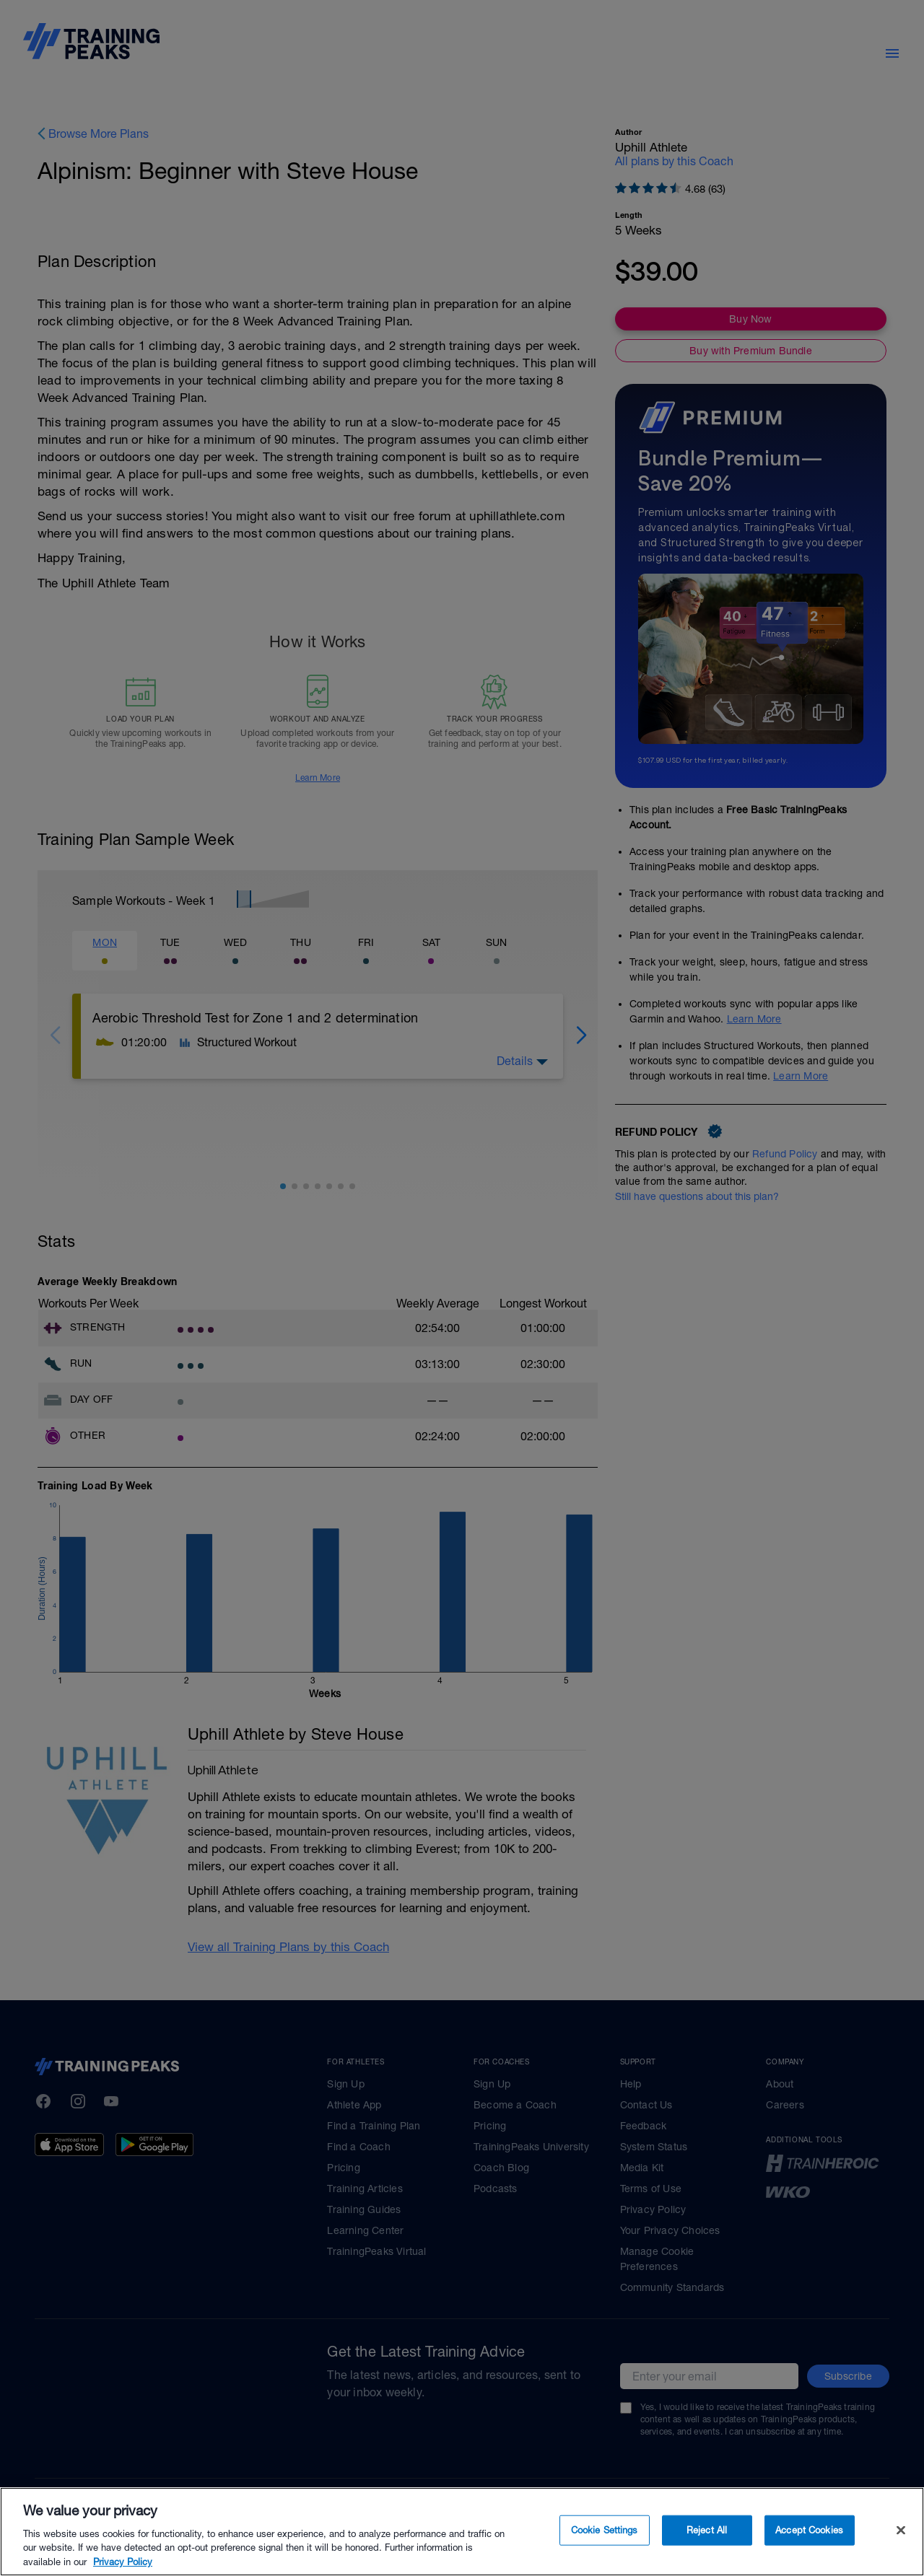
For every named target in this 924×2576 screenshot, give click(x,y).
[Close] (901, 2550)
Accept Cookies (809, 2550)
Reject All (707, 2550)
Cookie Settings (604, 2550)
